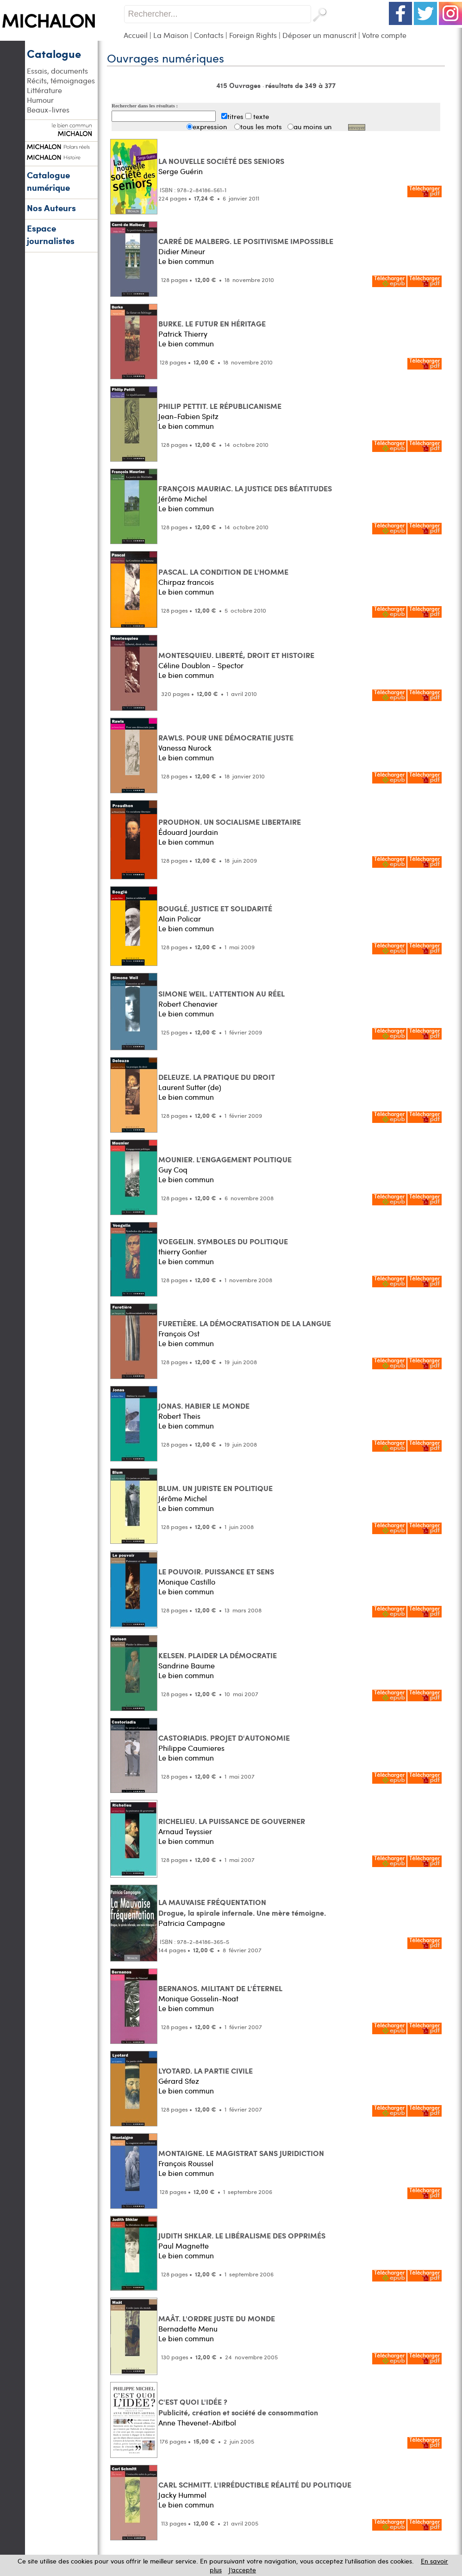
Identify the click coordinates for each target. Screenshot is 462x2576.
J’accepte (242, 2569)
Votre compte (384, 35)
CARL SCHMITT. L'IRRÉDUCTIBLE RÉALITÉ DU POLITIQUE (254, 2484)
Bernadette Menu (188, 2328)
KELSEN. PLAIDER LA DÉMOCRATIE (217, 1655)
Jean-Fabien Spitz (188, 416)
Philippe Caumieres (191, 1748)
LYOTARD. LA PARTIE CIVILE (205, 2070)
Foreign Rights (253, 35)
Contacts (209, 35)
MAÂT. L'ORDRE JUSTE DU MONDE (216, 2318)
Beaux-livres (48, 109)
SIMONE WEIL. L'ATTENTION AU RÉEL (221, 993)
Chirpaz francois (186, 582)
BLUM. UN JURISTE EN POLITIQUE (215, 1488)
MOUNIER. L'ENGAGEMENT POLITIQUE (225, 1159)
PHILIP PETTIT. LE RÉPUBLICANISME (219, 406)
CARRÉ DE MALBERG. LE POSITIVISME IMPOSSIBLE (245, 241)
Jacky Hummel (182, 2495)
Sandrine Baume (186, 1665)
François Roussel (185, 2163)
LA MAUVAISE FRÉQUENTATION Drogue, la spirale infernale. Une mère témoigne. (242, 1907)
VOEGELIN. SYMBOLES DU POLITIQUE (223, 1241)
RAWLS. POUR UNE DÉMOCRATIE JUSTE (225, 737)
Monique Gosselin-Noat (198, 1998)
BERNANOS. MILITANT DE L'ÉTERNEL (220, 1988)
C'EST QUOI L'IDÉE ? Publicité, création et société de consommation (238, 2407)
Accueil (136, 35)
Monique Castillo (186, 1581)
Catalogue (54, 53)
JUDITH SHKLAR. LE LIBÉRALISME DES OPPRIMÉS (241, 2235)
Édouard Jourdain (188, 832)
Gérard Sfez (178, 2081)
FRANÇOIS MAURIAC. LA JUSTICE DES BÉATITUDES (245, 488)
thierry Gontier (182, 1251)
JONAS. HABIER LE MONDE (204, 1405)
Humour (40, 100)
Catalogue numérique (48, 181)
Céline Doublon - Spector (200, 665)
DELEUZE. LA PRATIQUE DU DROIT (216, 1077)
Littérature (44, 90)
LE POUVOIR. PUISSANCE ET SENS (216, 1571)
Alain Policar (179, 918)
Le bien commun (186, 261)
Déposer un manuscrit (319, 35)
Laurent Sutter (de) (189, 1087)
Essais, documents (57, 70)
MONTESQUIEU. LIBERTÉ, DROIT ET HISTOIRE (236, 655)
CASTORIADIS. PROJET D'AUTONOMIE (224, 1737)
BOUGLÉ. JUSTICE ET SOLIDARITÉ (215, 908)
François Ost (179, 1333)
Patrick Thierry (182, 333)
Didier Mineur (181, 251)
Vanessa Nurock (185, 747)
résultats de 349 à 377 (300, 85)
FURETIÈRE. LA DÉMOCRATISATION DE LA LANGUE (244, 1323)
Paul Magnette (183, 2245)
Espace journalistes (51, 234)
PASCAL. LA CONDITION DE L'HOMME (223, 571)
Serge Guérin (180, 171)
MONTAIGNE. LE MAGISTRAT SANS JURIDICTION (241, 2153)
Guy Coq (172, 1169)
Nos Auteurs (51, 207)
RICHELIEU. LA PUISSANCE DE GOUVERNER (231, 1821)
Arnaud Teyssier (185, 1831)
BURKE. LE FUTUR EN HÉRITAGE (212, 323)
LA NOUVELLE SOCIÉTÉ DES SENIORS (221, 161)
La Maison (170, 35)
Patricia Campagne (191, 1923)
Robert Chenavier (188, 1004)
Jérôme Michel (182, 498)
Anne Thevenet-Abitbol (197, 2422)
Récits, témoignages (61, 80)
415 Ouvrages (239, 85)
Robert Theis (179, 1416)
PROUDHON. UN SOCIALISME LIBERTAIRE (229, 821)
